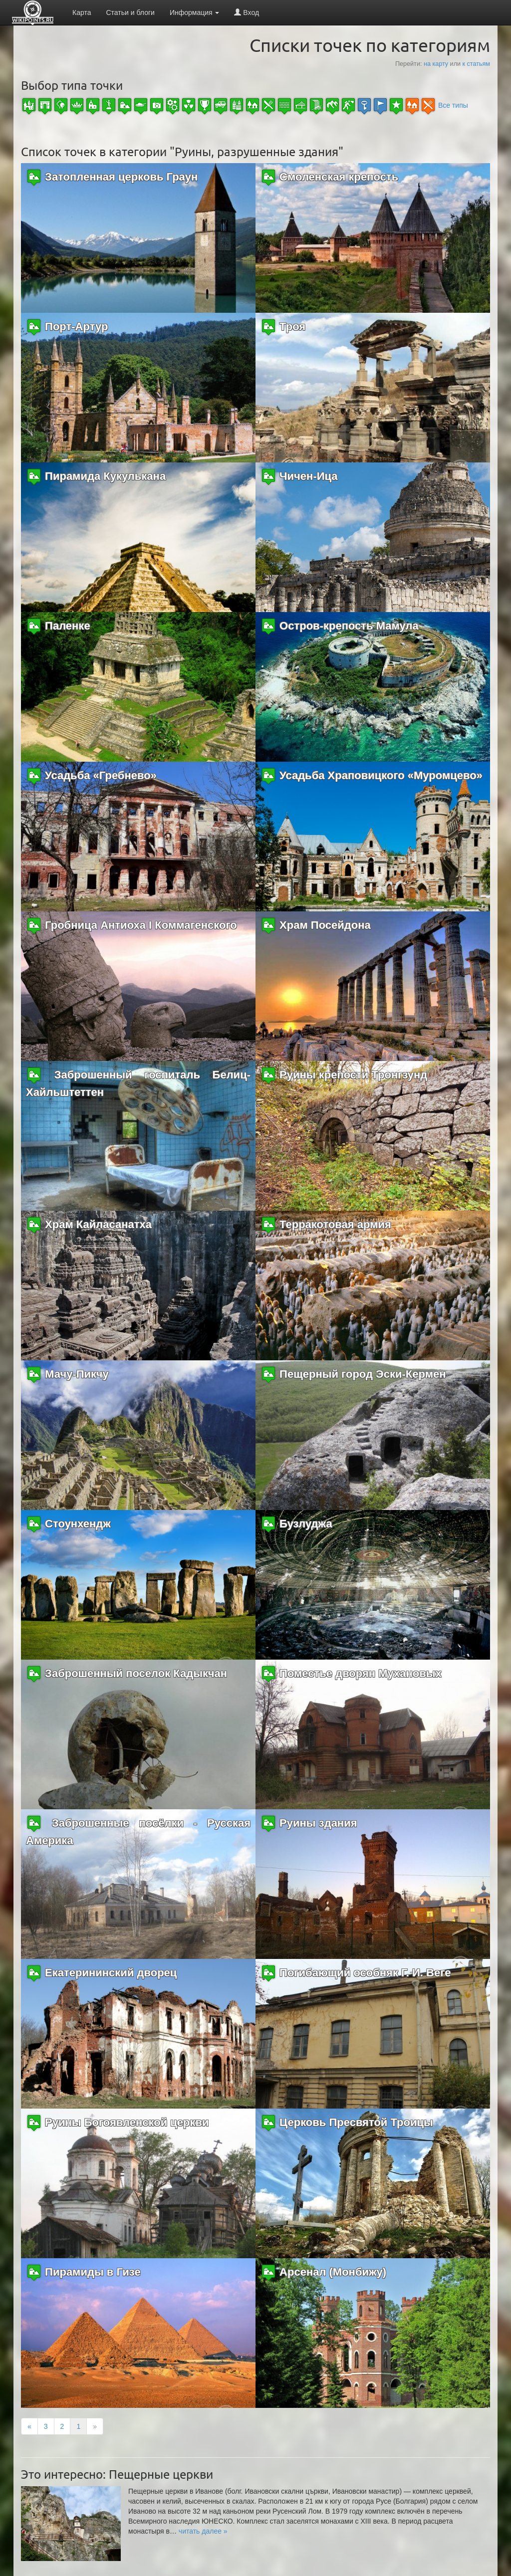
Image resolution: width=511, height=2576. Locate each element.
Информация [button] (195, 12)
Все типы (453, 105)
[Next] (94, 2426)
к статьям (476, 63)
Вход (246, 12)
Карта (81, 12)
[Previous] (29, 2426)
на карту (436, 63)
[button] (203, 2531)
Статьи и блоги (130, 12)
